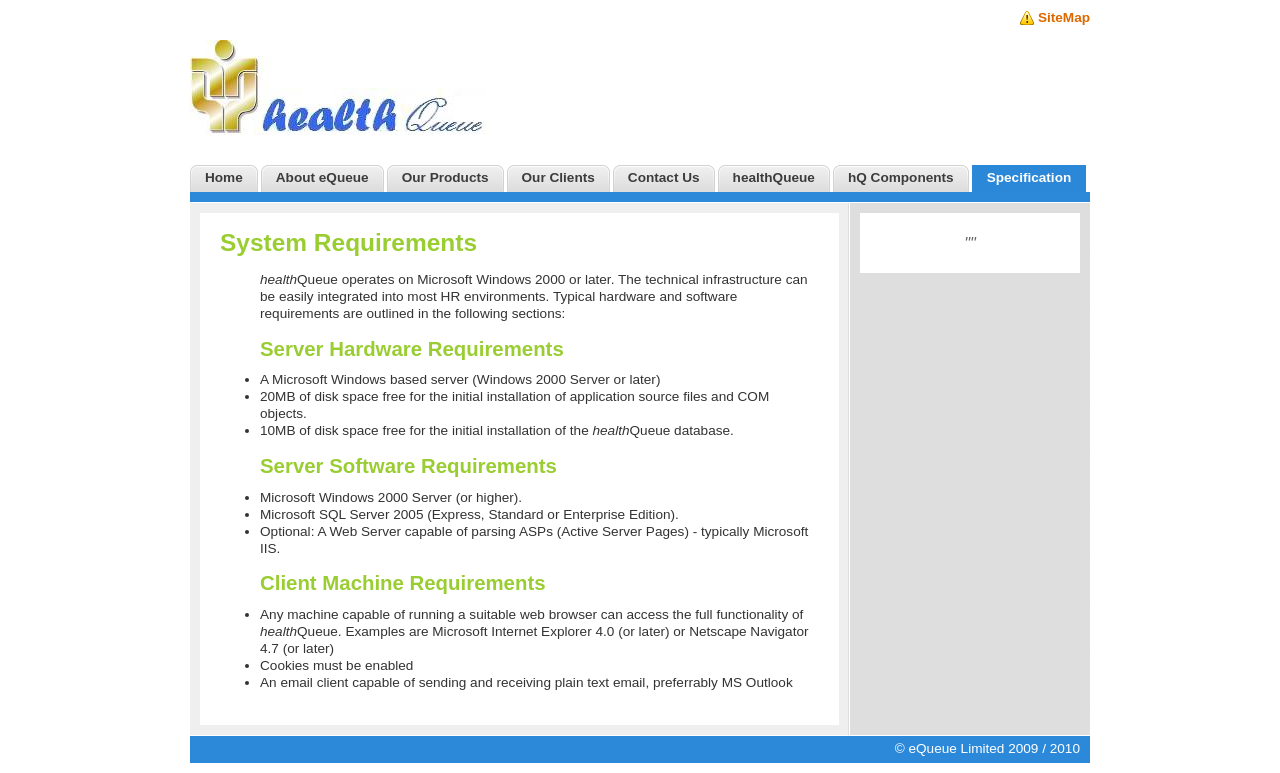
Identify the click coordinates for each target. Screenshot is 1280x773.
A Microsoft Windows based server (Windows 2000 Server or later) (460, 379)
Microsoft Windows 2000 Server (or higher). (391, 497)
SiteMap (1064, 17)
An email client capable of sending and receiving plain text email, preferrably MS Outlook (526, 682)
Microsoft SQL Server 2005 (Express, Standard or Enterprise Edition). (469, 514)
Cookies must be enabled (336, 665)
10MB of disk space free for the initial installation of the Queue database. (497, 430)
